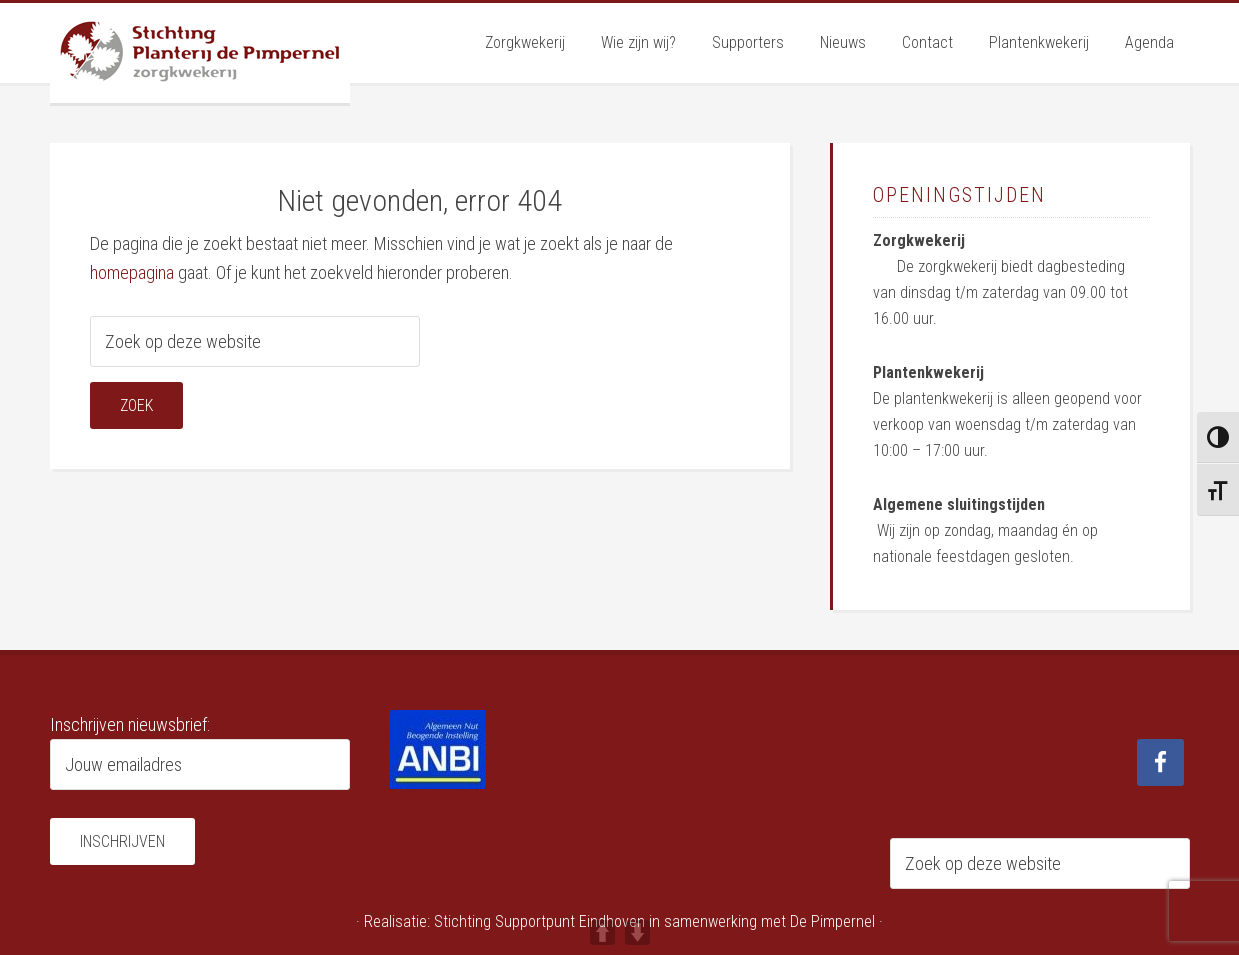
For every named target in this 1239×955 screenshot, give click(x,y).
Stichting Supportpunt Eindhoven (539, 921)
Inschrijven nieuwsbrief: (130, 724)
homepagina (132, 272)
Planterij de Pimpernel (200, 53)
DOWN (637, 932)
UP (602, 932)
